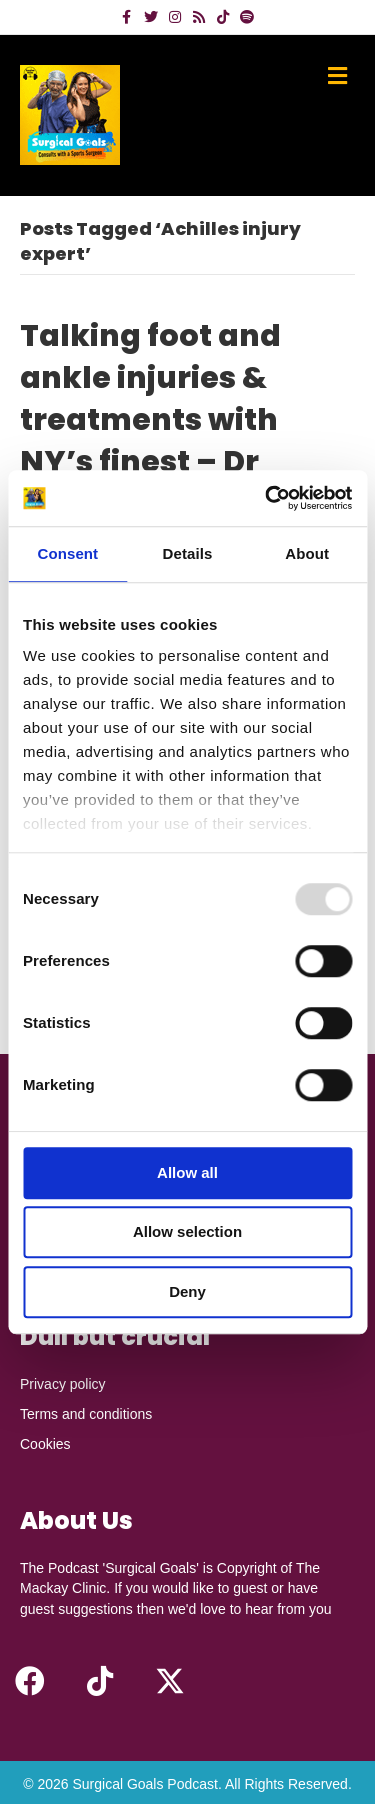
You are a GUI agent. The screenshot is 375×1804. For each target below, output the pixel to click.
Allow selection (187, 1231)
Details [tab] (188, 553)
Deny (187, 1291)
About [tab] (307, 553)
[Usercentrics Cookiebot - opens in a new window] (267, 498)
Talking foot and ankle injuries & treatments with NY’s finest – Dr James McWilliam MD (161, 441)
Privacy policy (63, 1384)
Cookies (45, 1444)
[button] (30, 1681)
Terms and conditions (86, 1414)
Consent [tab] (67, 553)
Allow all (187, 1172)
